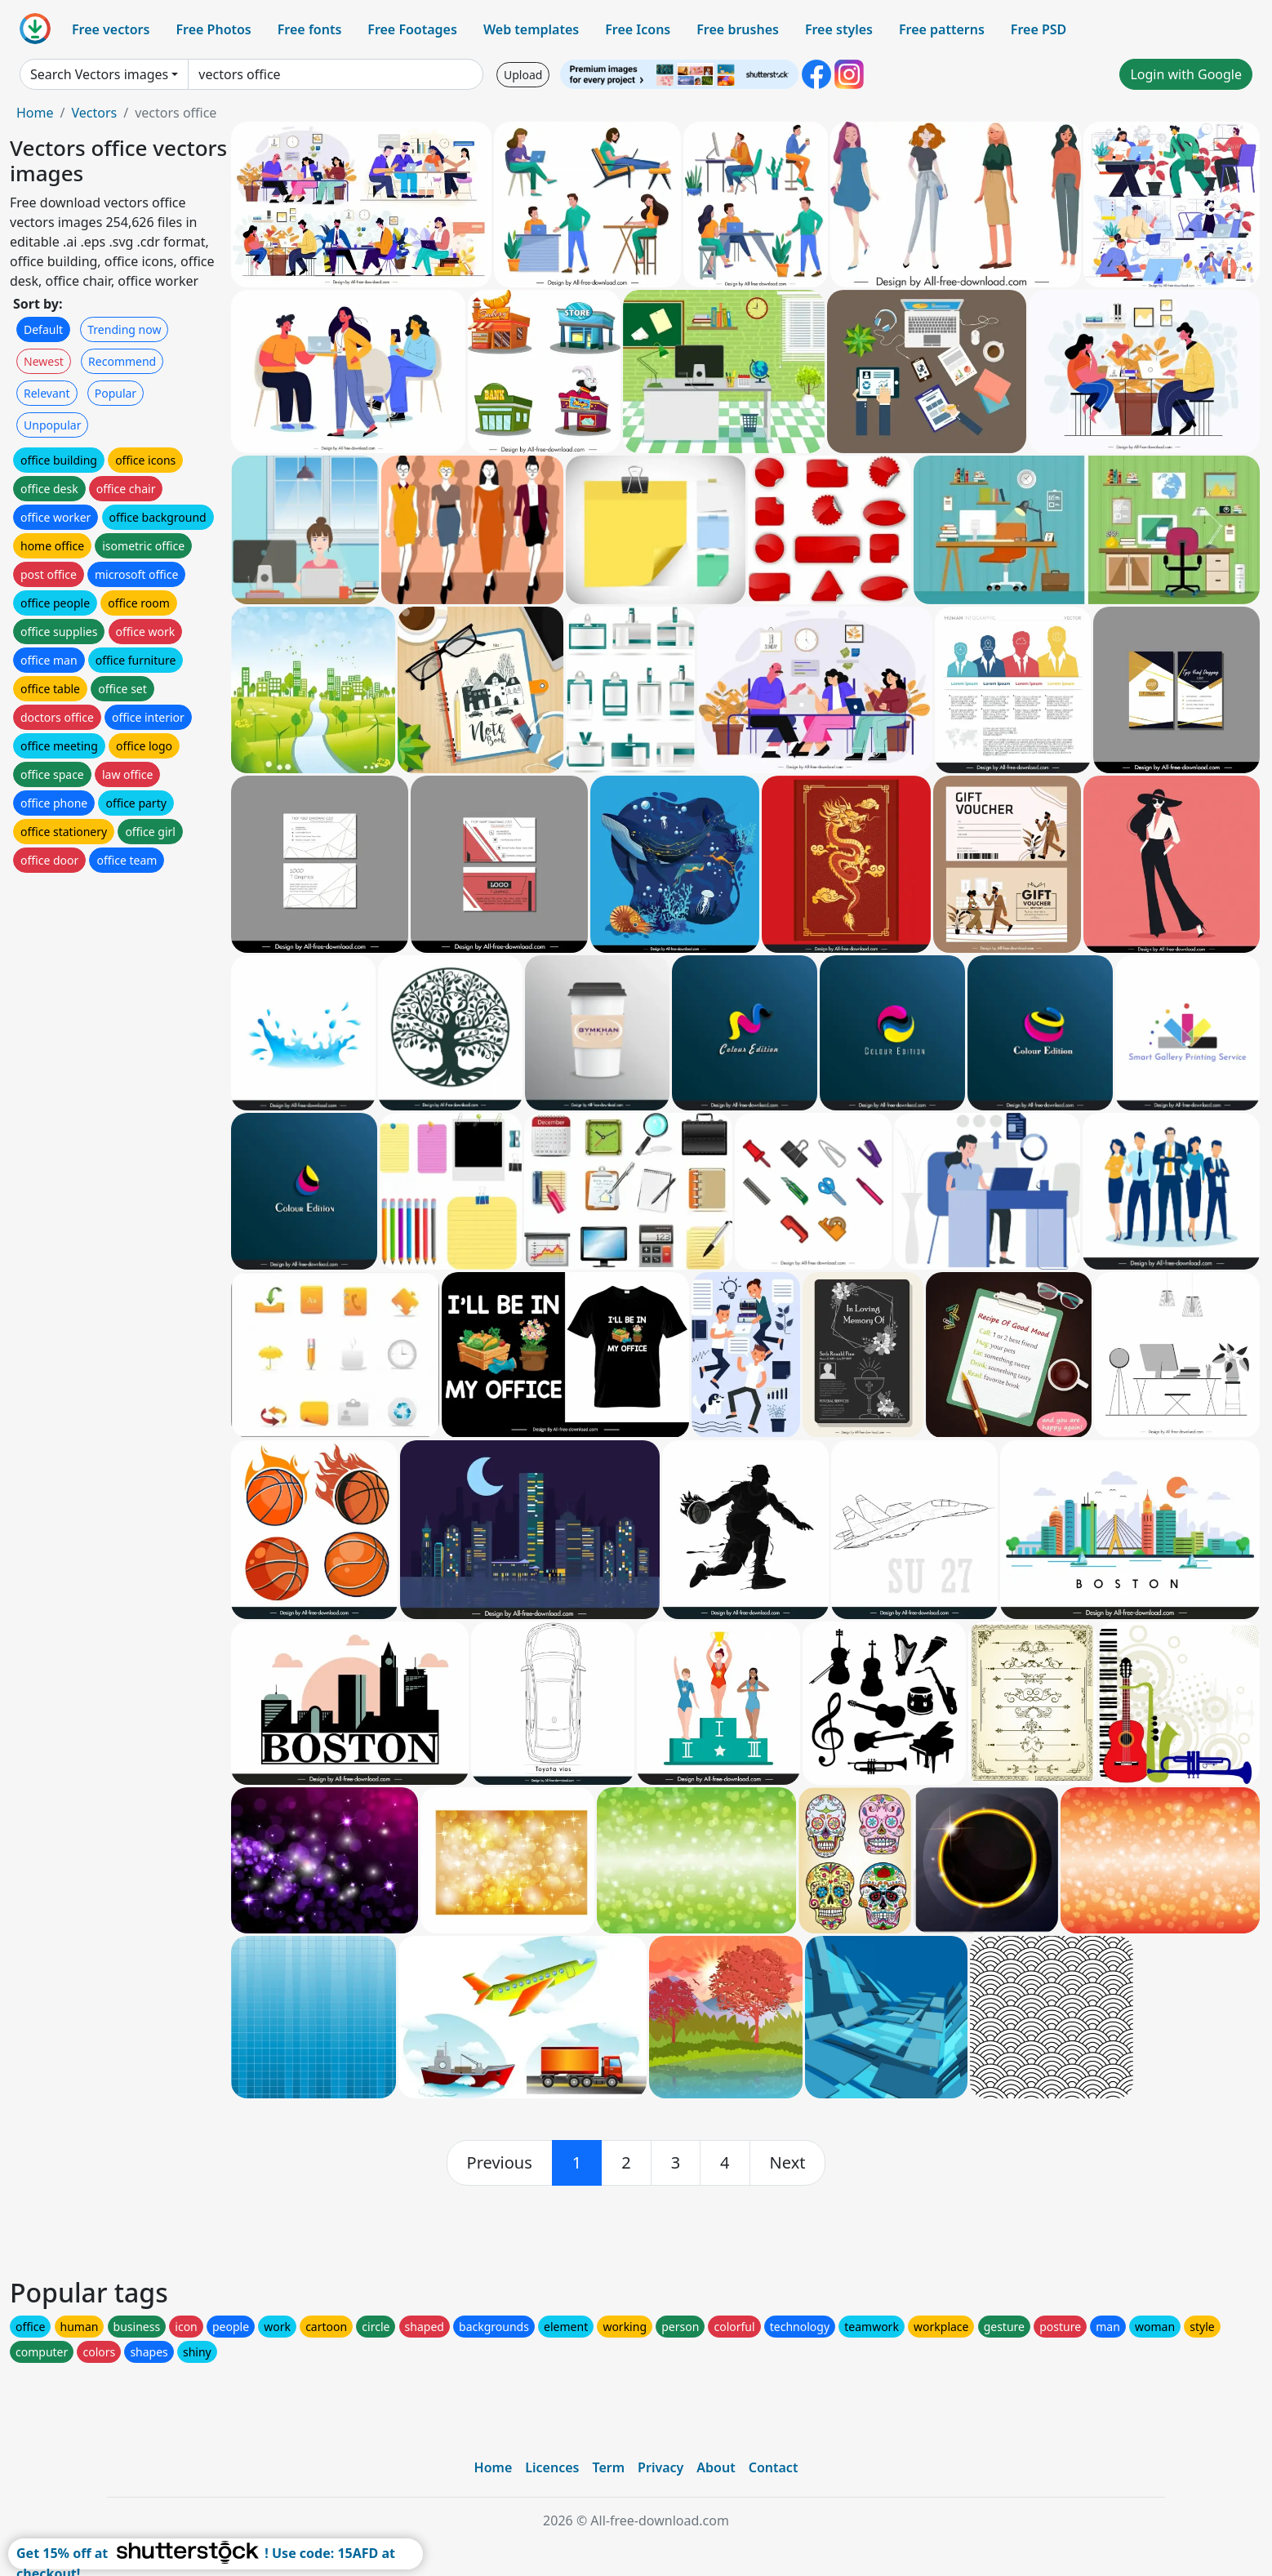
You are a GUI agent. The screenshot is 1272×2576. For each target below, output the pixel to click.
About (715, 2467)
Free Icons (637, 29)
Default (43, 329)
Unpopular (52, 425)
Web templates (531, 29)
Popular (115, 393)
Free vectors (110, 29)
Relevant (47, 393)
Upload (523, 74)
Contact (773, 2467)
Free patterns (942, 29)
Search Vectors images (99, 74)
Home (35, 113)
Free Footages (412, 29)
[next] (787, 2163)
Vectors (94, 113)
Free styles (839, 29)
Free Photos (213, 29)
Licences (552, 2467)
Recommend (122, 361)
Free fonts (310, 29)
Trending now (124, 329)
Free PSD (1038, 29)
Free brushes (737, 29)
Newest (44, 361)
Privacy (660, 2467)
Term (608, 2467)
